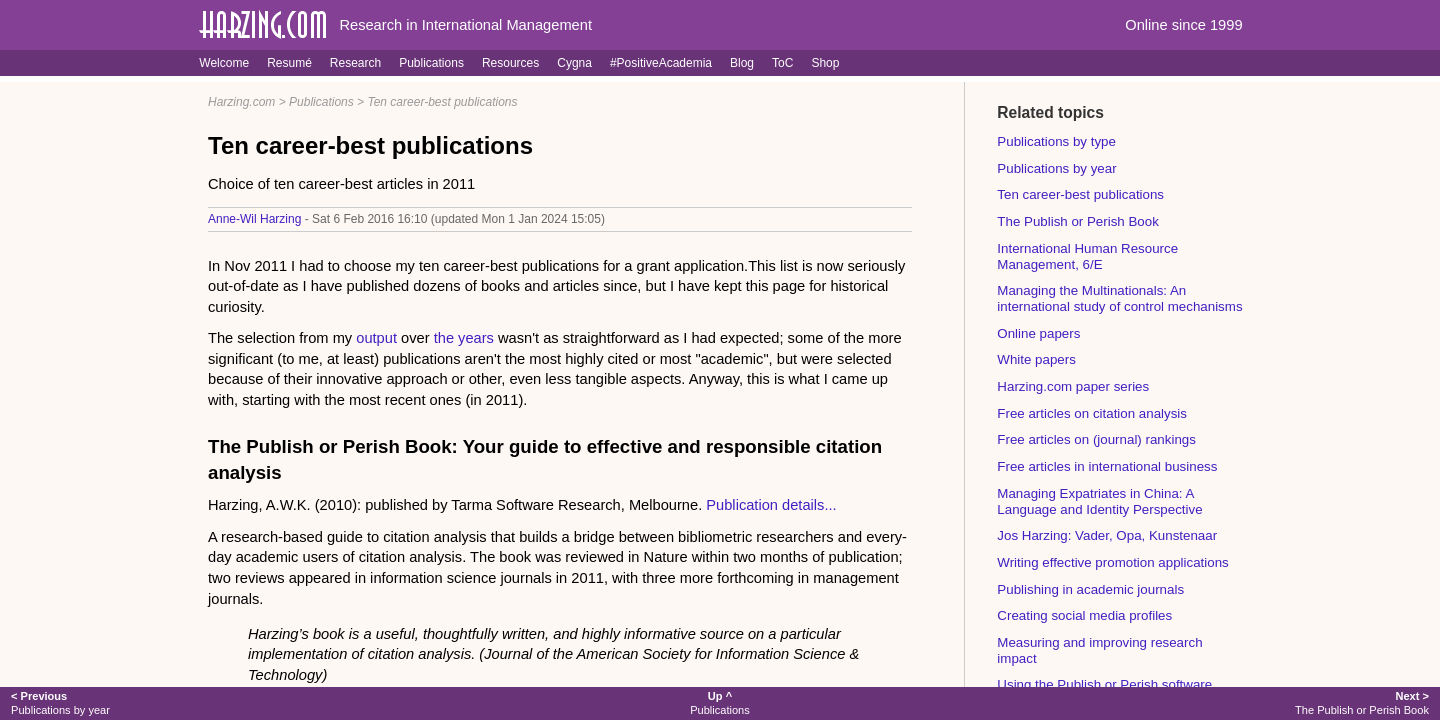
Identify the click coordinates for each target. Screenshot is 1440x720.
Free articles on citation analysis (1092, 413)
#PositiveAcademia (661, 63)
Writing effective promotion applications (1112, 562)
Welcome (224, 63)
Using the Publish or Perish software (1104, 684)
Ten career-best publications (442, 102)
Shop (825, 63)
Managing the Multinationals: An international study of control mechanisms (1119, 298)
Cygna (574, 63)
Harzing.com (241, 102)
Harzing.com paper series (1073, 386)
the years (464, 338)
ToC (782, 63)
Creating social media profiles (1084, 615)
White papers (1036, 359)
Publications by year (1056, 168)
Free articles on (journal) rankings (1096, 439)
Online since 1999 (1183, 25)
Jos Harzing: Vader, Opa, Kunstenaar (1107, 535)
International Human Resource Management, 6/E (1087, 256)
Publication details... (771, 505)
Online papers (1038, 333)
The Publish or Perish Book (1078, 221)
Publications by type (1056, 141)
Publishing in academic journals (1090, 589)
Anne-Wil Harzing (254, 219)
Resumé (289, 63)
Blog (742, 63)
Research (355, 63)
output (376, 338)
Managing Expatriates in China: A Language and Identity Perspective (1099, 501)
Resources (510, 63)
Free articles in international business (1107, 466)
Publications (431, 63)
